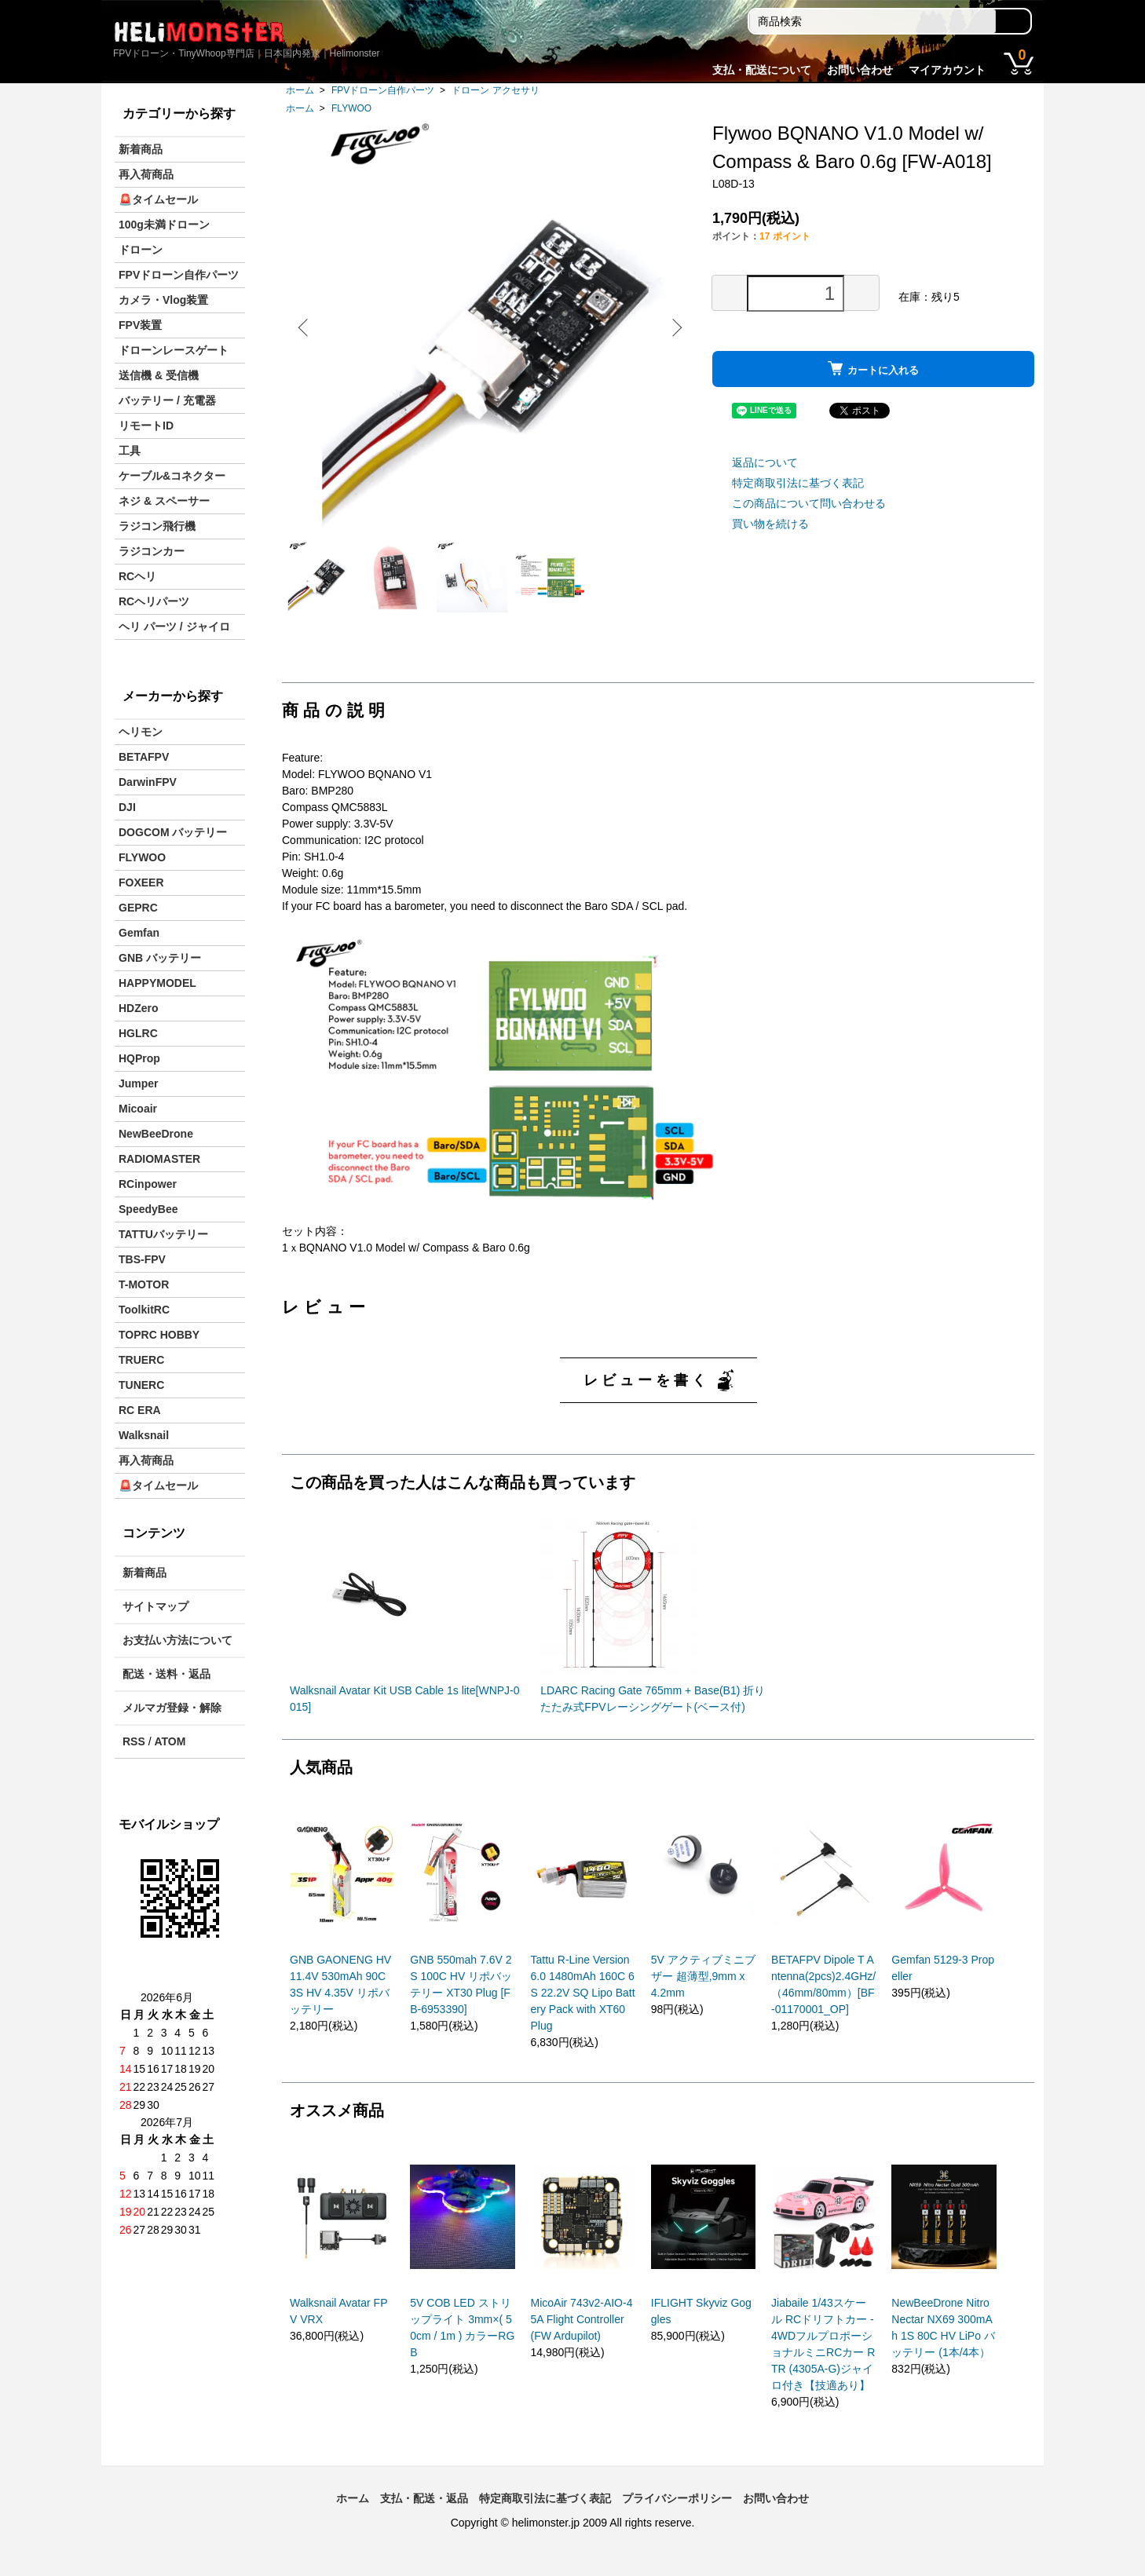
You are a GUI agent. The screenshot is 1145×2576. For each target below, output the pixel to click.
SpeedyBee (148, 1209)
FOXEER (141, 882)
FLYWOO (351, 108)
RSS (134, 1741)
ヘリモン (141, 731)
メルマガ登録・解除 (172, 1707)
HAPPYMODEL (157, 983)
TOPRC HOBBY (159, 1334)
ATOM (169, 1741)
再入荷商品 (146, 174)
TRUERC (141, 1360)
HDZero (139, 1008)
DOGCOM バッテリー (173, 832)
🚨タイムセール (158, 199)
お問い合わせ (860, 70)
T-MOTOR (144, 1284)
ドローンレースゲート (174, 350)
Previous (305, 327)
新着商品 (141, 149)
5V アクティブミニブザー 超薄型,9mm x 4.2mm (703, 1982)
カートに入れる (873, 368)
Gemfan (139, 932)
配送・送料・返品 (166, 1674)
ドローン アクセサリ (495, 90)
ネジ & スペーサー (164, 501)
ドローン (141, 249)
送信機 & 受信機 (159, 375)
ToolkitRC (144, 1309)
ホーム (300, 90)
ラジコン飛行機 (157, 526)
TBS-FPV (142, 1259)
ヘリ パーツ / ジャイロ (174, 626)
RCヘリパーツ (154, 601)
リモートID (146, 425)
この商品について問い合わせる (809, 503)
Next (674, 327)
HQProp (139, 1058)
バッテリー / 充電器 (167, 400)
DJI (127, 807)
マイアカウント (947, 70)
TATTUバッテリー (163, 1234)
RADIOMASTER (159, 1159)
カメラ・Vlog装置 (163, 300)
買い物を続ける (770, 523)
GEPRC (138, 907)
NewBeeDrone (156, 1133)
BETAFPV (144, 757)
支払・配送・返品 (424, 2504)
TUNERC (141, 1385)
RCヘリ (137, 576)
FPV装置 (140, 325)
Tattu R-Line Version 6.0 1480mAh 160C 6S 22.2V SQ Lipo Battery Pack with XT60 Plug (583, 1999)
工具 (130, 450)
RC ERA (140, 1410)
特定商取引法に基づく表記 (798, 483)
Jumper (139, 1083)
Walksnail (144, 1435)
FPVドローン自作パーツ (382, 90)
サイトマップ (155, 1606)
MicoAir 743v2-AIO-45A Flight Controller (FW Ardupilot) (582, 2325)
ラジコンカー (152, 551)
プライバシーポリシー (677, 2504)
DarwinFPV (148, 782)
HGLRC (138, 1033)
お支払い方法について (177, 1640)
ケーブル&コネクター (172, 476)
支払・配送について (761, 70)
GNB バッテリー (160, 958)
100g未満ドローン (164, 224)
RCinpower (148, 1184)
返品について (765, 462)
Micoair (138, 1108)
